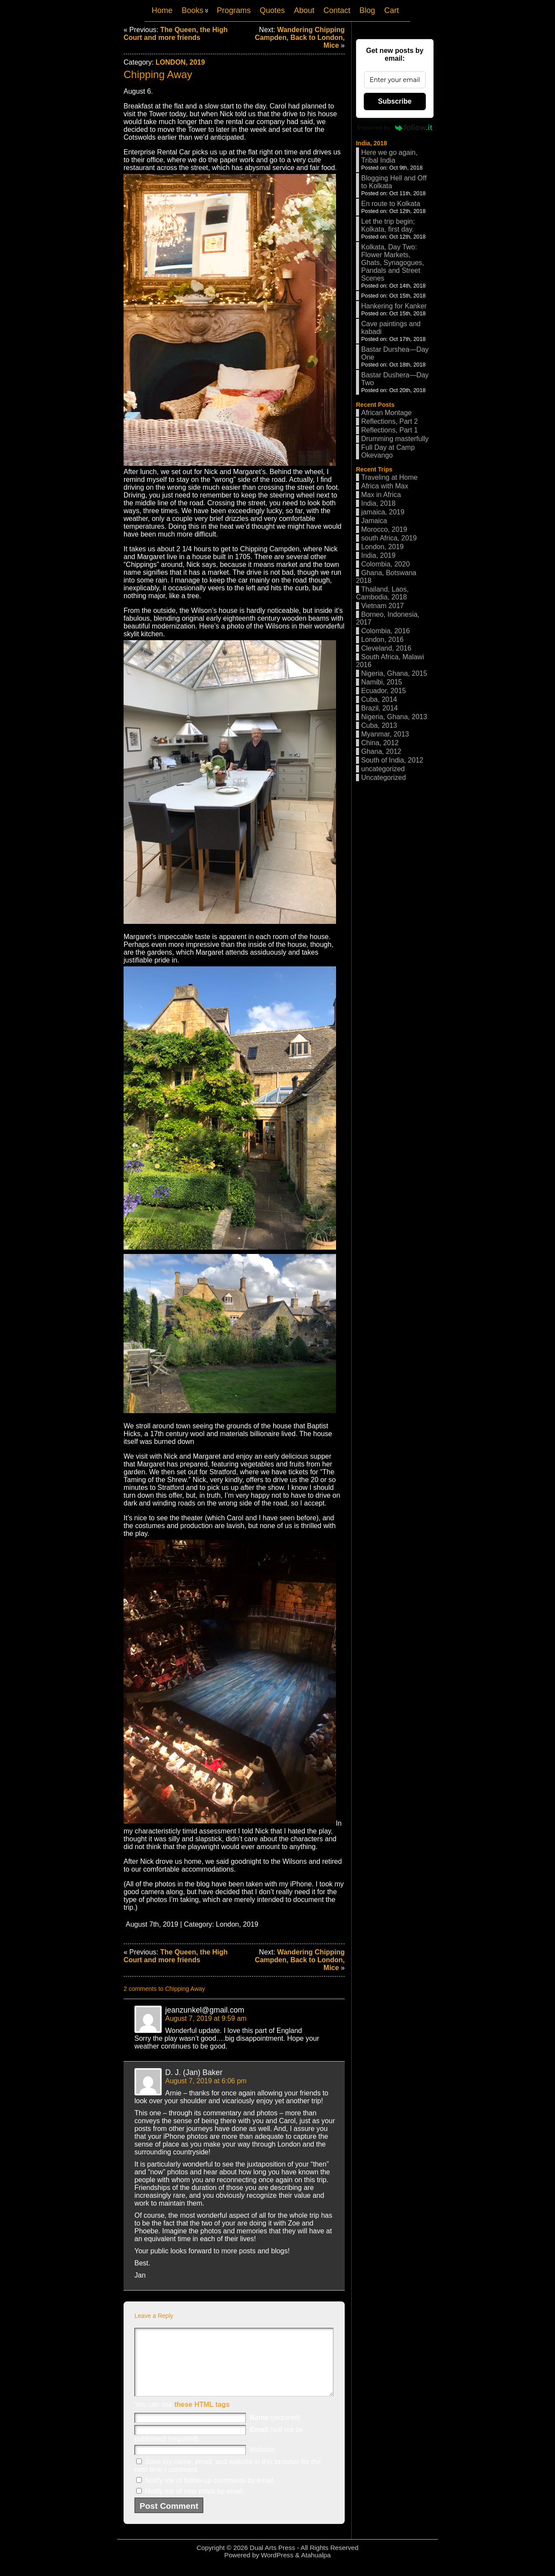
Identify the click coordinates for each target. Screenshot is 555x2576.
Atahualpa (315, 2568)
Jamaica (374, 520)
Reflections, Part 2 (389, 421)
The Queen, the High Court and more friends (176, 33)
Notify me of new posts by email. (195, 2504)
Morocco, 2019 (384, 529)
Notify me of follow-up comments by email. (210, 2493)
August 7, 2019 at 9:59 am (206, 2018)
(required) (275, 2430)
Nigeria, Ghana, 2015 (394, 673)
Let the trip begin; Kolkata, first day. (388, 225)
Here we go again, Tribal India (389, 156)
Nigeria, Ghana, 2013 (394, 716)
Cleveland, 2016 (386, 648)
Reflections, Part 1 (389, 430)
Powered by (395, 127)
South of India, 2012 (392, 760)
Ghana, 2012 (381, 751)
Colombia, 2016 (385, 631)
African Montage (386, 412)
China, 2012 (379, 742)
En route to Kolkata (390, 203)
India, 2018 (371, 143)
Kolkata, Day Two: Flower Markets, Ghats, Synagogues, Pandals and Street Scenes (392, 262)
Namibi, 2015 (381, 682)
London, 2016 (382, 639)
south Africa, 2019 (389, 538)
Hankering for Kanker (394, 306)
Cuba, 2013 (379, 725)
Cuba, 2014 (379, 699)
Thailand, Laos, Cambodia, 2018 (382, 593)
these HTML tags (202, 2417)
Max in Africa (381, 494)
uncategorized (383, 768)
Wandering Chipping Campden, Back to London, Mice (300, 37)
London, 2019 (180, 62)
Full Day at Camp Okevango (388, 451)
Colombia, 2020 (385, 564)
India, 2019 (378, 555)
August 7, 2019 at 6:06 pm (206, 2081)
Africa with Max (384, 486)
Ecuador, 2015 (383, 690)
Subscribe (394, 101)
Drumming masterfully (395, 438)
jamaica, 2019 (383, 512)
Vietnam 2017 (382, 605)
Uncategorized (383, 777)
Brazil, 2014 (379, 708)
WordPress (277, 2568)
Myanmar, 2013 (385, 734)
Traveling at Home (389, 477)
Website (262, 2462)
